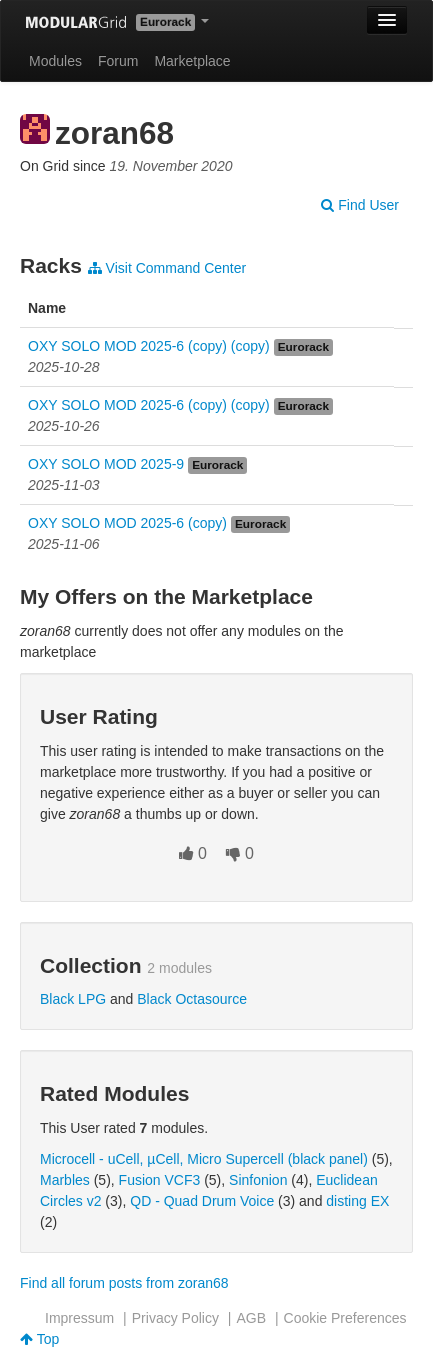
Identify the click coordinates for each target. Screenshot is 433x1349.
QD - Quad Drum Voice (202, 1201)
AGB (251, 1318)
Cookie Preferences (345, 1318)
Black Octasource (192, 999)
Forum (118, 61)
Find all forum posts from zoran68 (124, 1283)
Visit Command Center (167, 268)
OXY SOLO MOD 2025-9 (106, 464)
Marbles (65, 1180)
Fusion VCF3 (160, 1180)
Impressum (79, 1318)
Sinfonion (258, 1180)
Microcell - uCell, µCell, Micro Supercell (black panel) (204, 1159)
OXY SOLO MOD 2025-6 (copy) (127, 523)
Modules (55, 61)
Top (39, 1339)
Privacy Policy (175, 1318)
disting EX (357, 1201)
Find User (360, 205)
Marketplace (192, 61)
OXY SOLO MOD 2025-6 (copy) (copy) (149, 346)
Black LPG (73, 999)
